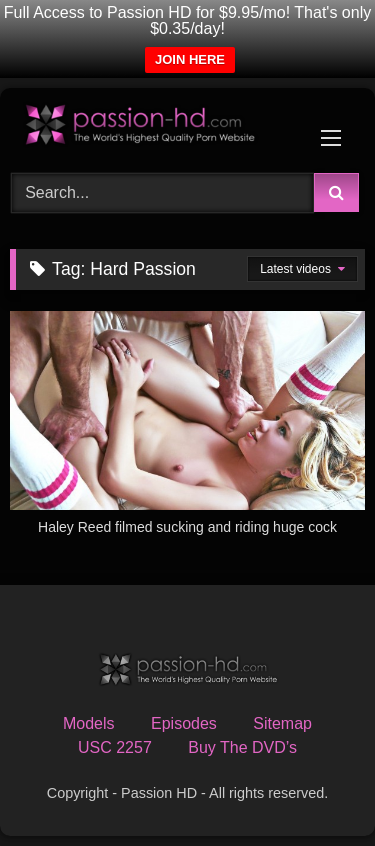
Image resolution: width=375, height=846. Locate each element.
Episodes (184, 723)
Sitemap (282, 723)
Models (89, 723)
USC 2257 (115, 747)
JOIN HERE (190, 59)
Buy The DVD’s (242, 747)
